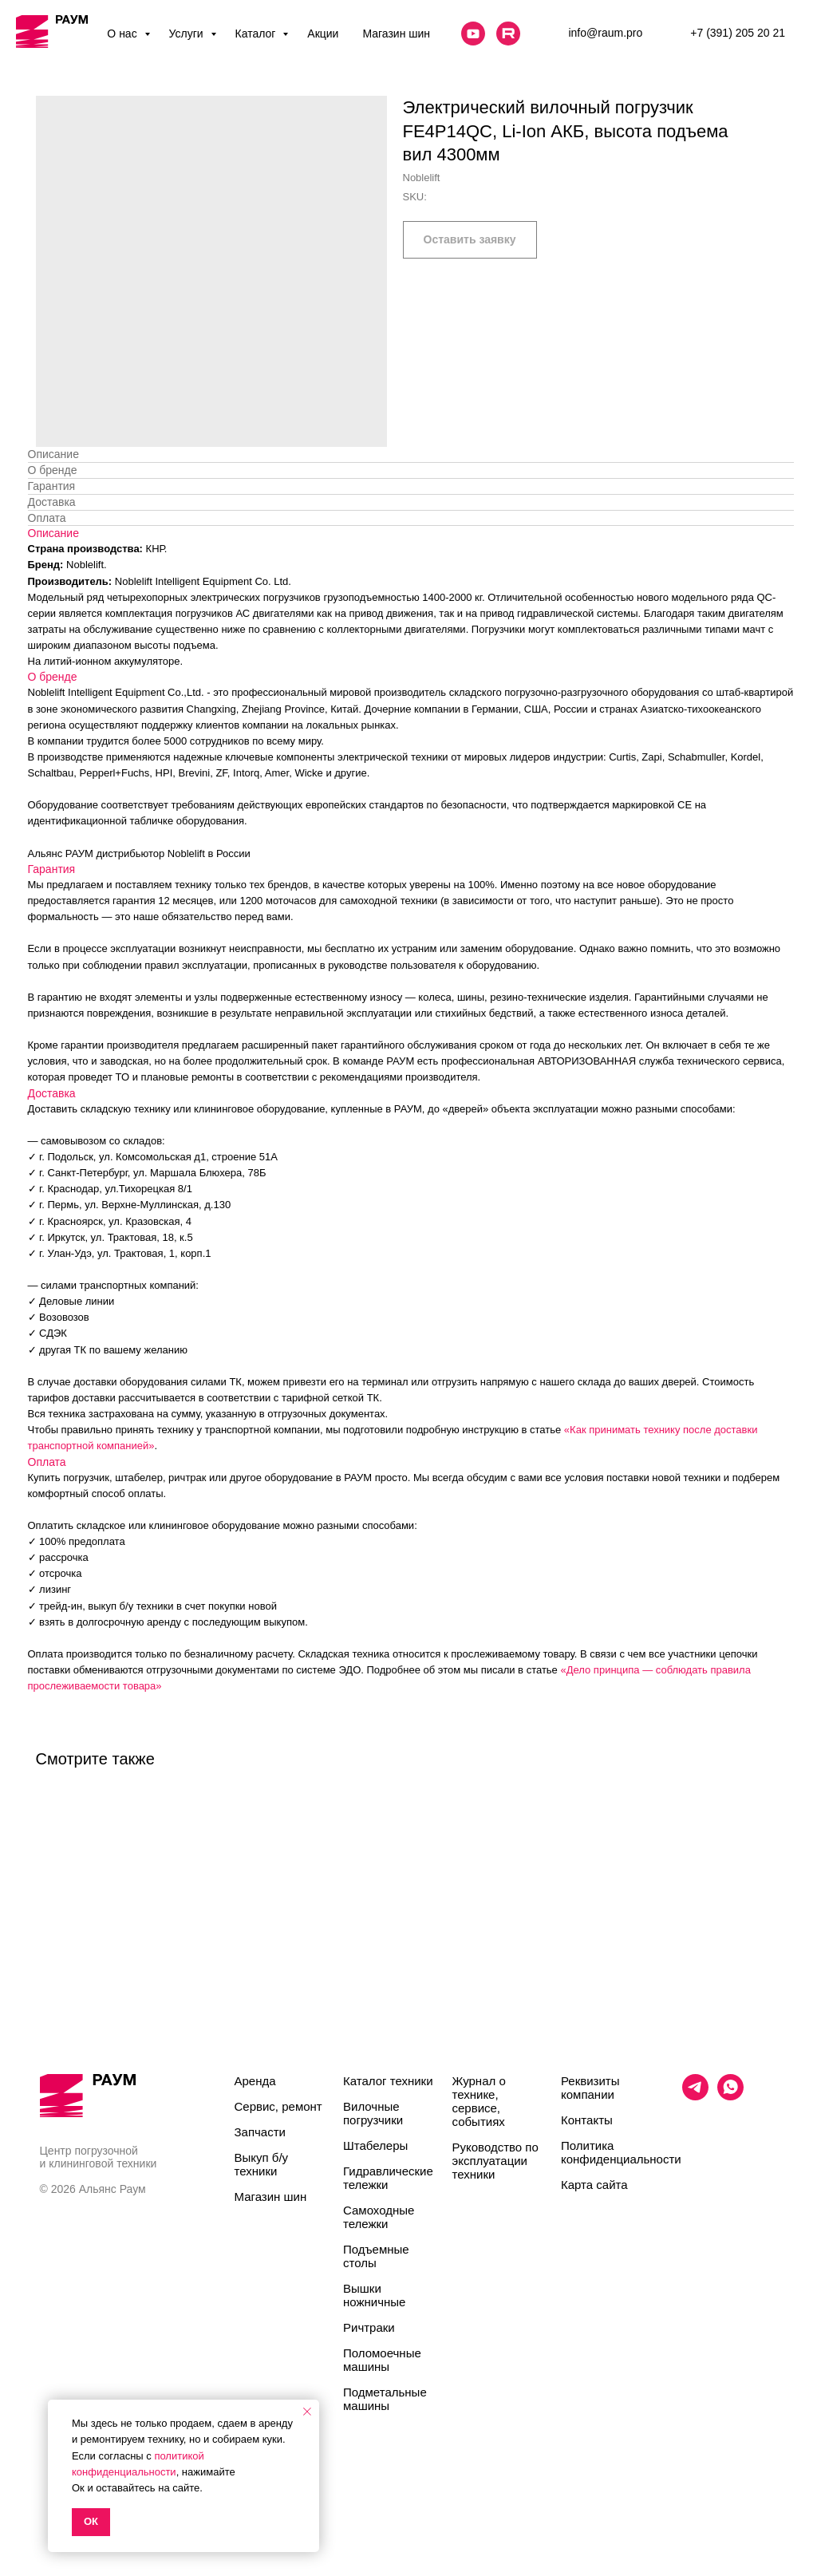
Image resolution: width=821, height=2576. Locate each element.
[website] (473, 33)
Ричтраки (369, 2327)
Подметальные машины (385, 2398)
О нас (123, 33)
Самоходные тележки (378, 2216)
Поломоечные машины (382, 2359)
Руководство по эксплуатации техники (495, 2160)
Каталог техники (388, 2081)
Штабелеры (375, 2145)
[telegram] (695, 2096)
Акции (322, 33)
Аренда (255, 2081)
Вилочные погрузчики (373, 2113)
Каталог (257, 33)
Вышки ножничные (374, 2295)
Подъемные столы (376, 2256)
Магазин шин (396, 33)
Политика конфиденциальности (621, 2152)
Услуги (188, 33)
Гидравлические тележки (388, 2177)
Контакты (587, 2120)
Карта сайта (594, 2184)
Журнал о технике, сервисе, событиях (479, 2101)
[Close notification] (307, 2412)
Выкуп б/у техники (262, 2164)
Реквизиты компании (590, 2087)
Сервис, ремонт (278, 2106)
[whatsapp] (730, 2096)
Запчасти (260, 2132)
